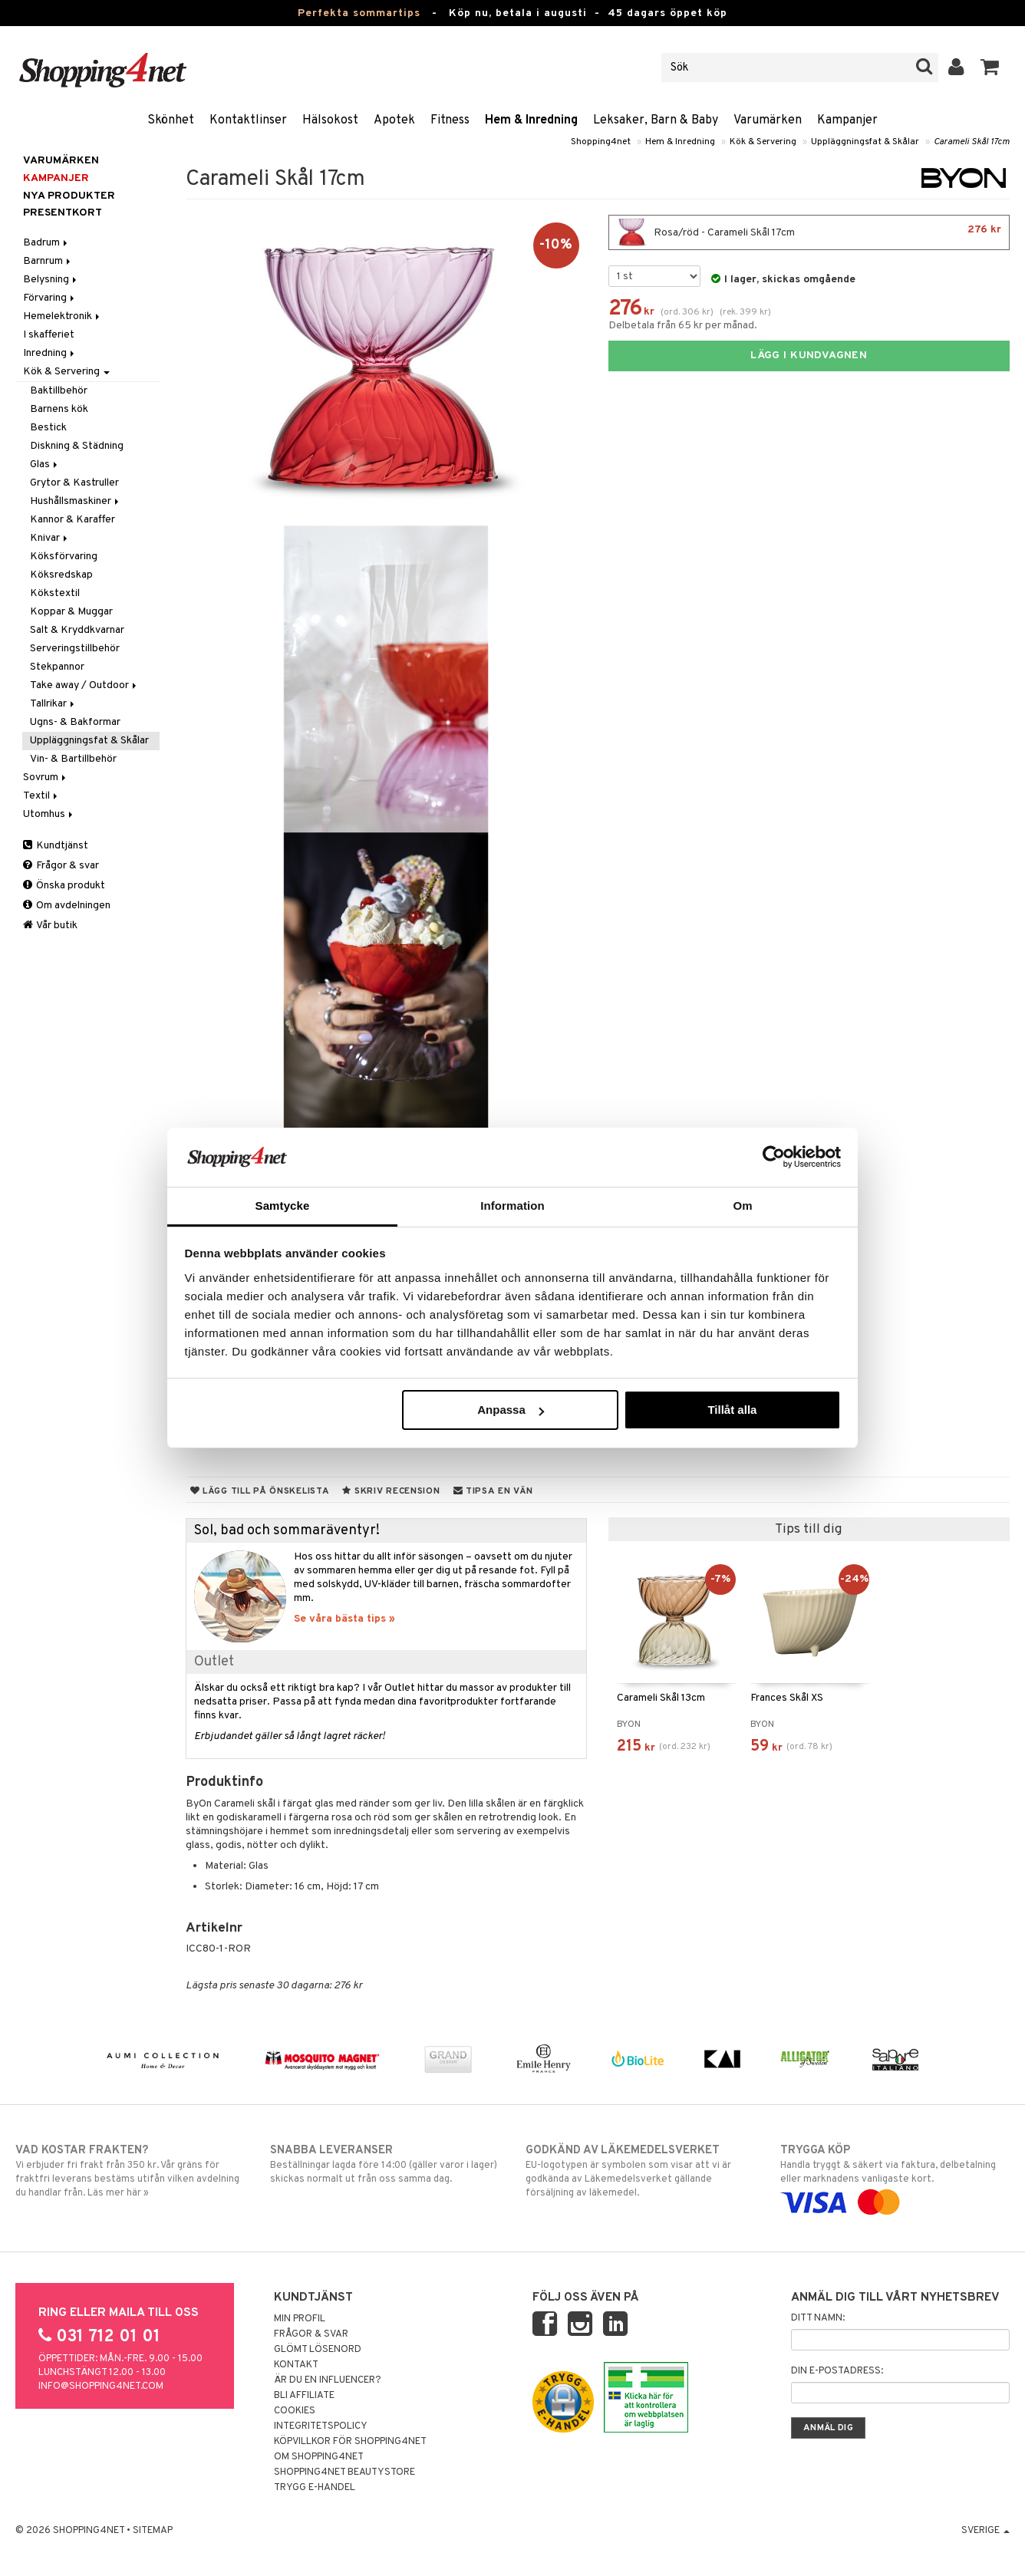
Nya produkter (69, 196)
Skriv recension (391, 1491)
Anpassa (510, 1409)
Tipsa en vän (493, 1491)
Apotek (394, 120)
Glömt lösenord (317, 2350)
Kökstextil (55, 593)
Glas (45, 464)
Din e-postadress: (837, 2371)
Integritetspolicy (320, 2426)
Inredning (50, 353)
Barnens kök (59, 409)
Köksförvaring (63, 556)
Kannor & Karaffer (72, 519)
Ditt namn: (818, 2318)
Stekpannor (57, 667)
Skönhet (170, 120)
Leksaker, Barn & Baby (655, 120)
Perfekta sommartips (359, 13)
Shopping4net (601, 142)
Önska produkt (64, 885)
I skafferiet (48, 334)
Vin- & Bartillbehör (73, 759)
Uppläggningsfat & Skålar (865, 142)
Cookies (294, 2411)
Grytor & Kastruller (74, 482)
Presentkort (62, 212)
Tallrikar (53, 703)
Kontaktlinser (248, 120)
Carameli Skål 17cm (972, 142)
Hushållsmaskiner (75, 501)
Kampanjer (847, 120)
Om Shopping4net (319, 2457)
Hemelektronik (62, 316)
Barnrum (48, 261)
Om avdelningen (66, 905)
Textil (41, 795)
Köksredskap (61, 574)
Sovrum (45, 777)
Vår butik (50, 925)
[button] (990, 67)
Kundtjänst (55, 845)
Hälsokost (330, 120)
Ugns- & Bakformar (75, 722)
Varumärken (767, 120)
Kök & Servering (763, 142)
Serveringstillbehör (75, 648)
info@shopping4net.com (100, 2386)
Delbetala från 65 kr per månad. (682, 325)
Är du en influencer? (327, 2380)
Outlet (214, 1662)
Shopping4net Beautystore (344, 2472)
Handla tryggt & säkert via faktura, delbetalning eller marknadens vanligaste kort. (895, 2176)
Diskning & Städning (77, 446)
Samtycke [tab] (282, 1205)
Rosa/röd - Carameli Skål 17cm (809, 232)
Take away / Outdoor (84, 685)
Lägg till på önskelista (260, 1491)
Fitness (450, 120)
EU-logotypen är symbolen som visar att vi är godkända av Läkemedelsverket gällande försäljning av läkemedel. (640, 2171)
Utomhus (49, 814)
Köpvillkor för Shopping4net (350, 2442)
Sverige (985, 2531)
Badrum (46, 242)
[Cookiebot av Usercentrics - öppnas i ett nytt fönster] (774, 1156)
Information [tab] (512, 1205)
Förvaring (50, 298)
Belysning (51, 279)
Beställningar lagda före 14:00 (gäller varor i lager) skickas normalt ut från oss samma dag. (384, 2164)
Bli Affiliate (304, 2396)
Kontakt (296, 2365)
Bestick (48, 427)
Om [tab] (742, 1205)
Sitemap (153, 2531)
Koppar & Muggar (71, 611)
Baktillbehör (58, 390)
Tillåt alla (731, 1409)
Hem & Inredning (531, 120)
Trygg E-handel (314, 2488)
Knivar (50, 538)
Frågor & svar (61, 865)
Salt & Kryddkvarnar (77, 630)
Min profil (299, 2319)
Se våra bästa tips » (344, 1619)
